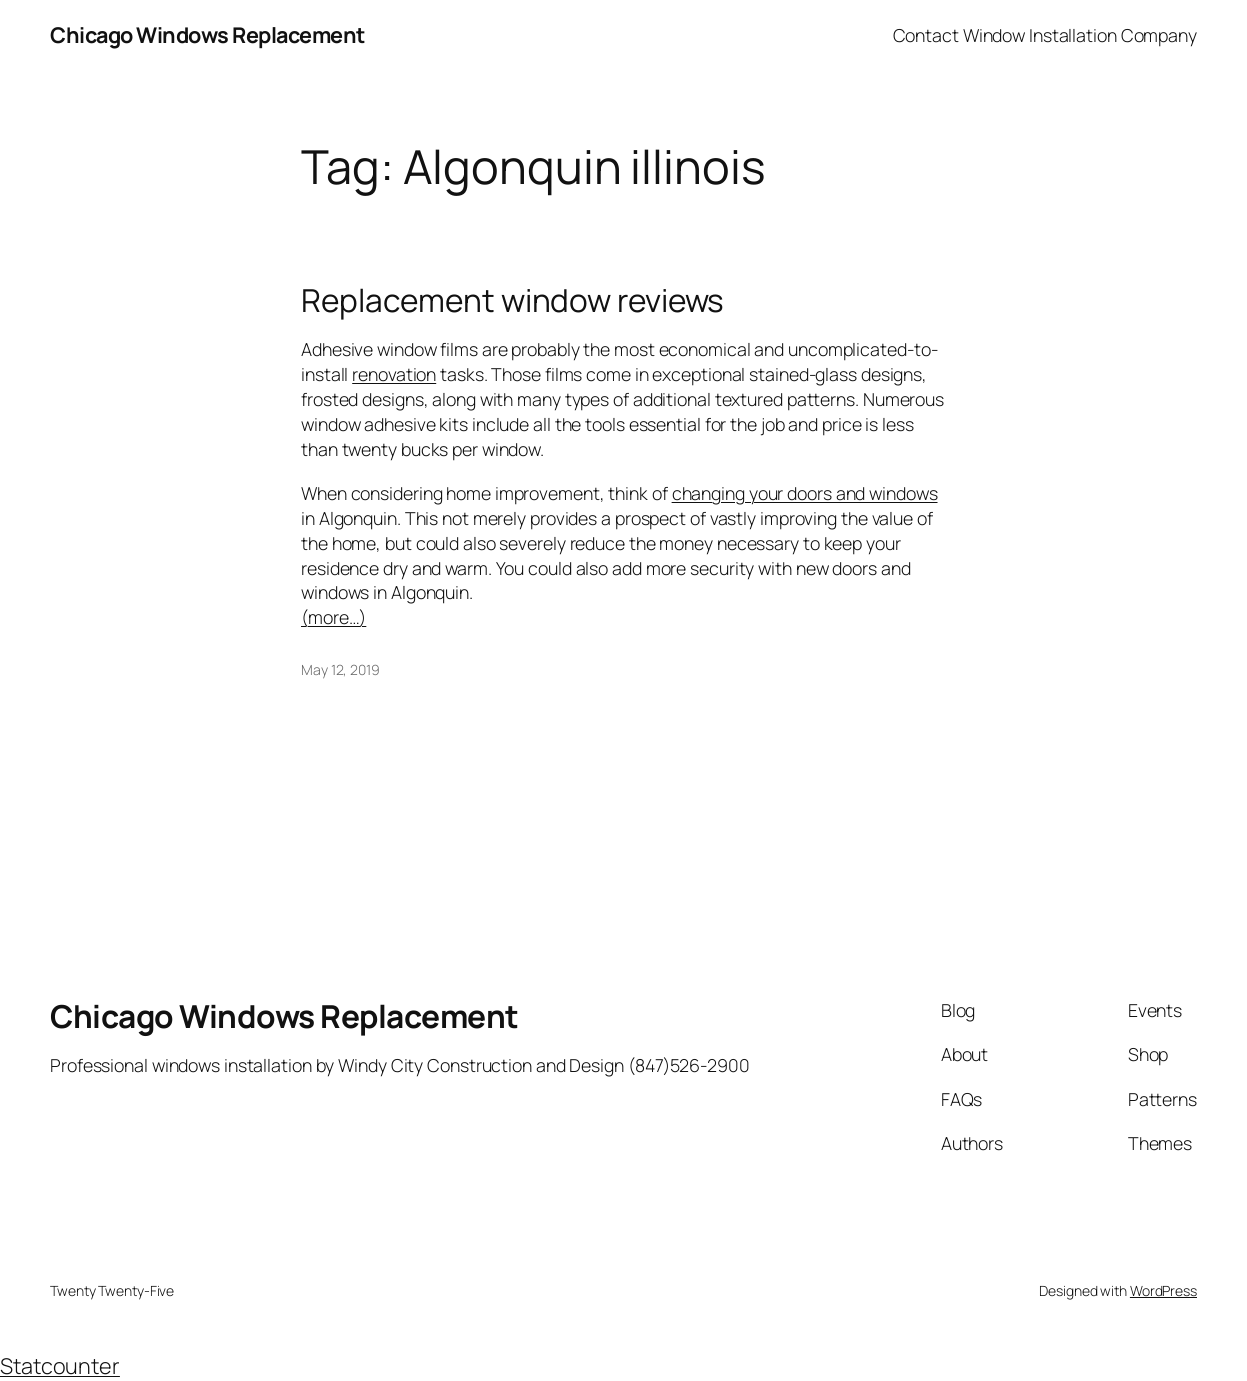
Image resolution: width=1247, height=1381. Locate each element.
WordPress (1163, 1290)
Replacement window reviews (512, 300)
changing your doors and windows (805, 493)
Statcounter (60, 1365)
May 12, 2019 (340, 669)
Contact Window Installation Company (1045, 35)
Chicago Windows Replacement (207, 34)
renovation (394, 374)
